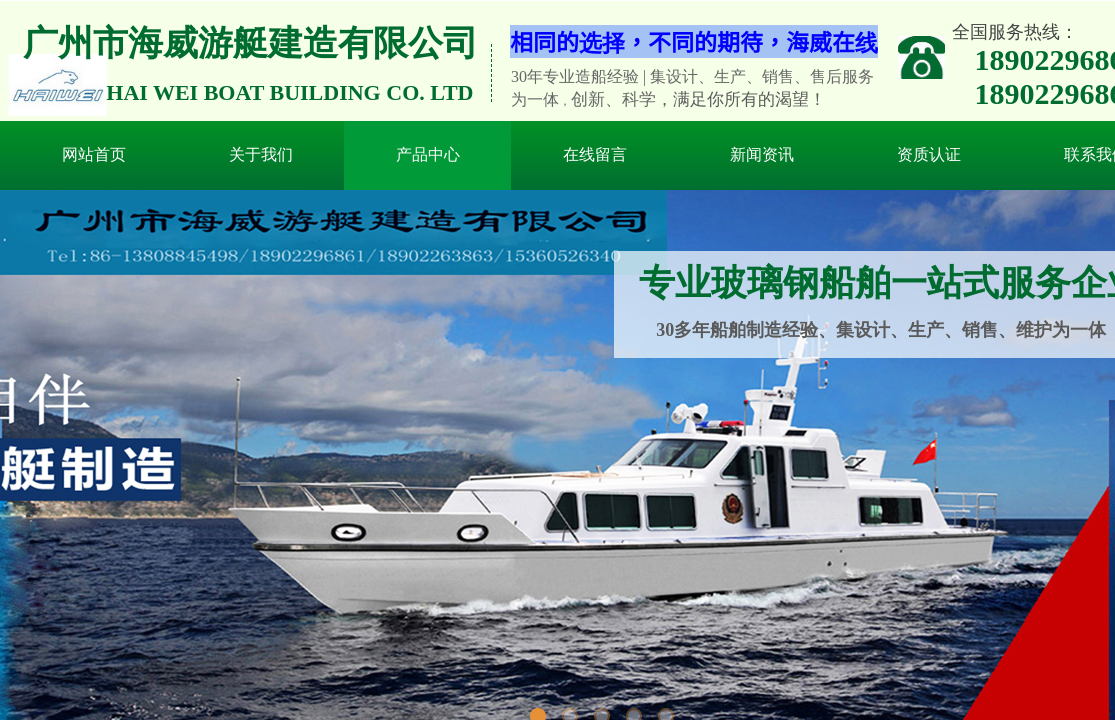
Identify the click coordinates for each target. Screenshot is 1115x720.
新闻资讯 (762, 154)
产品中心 (428, 154)
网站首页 (94, 154)
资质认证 (929, 154)
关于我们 (261, 154)
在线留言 (595, 154)
